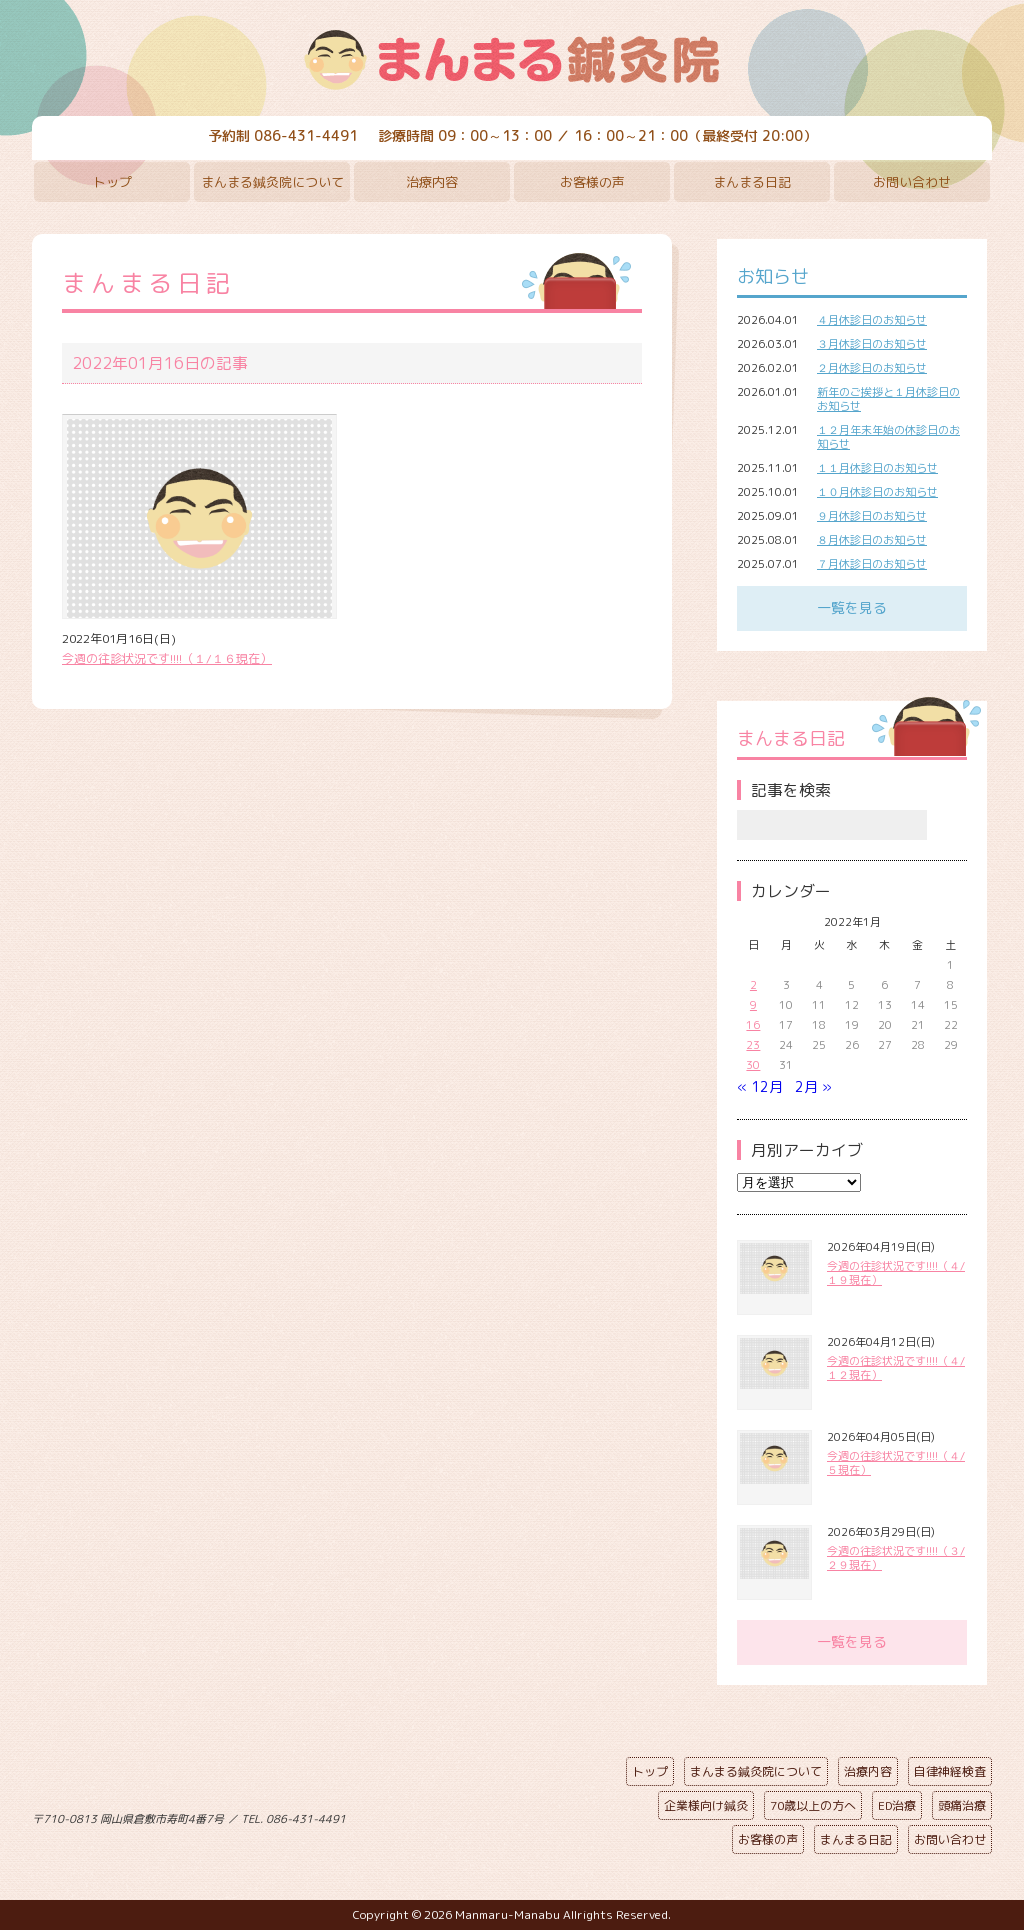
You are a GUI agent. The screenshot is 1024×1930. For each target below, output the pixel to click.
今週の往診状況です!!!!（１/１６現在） (167, 658)
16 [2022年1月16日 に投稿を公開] (753, 1025)
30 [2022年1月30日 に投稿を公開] (753, 1065)
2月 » (813, 1086)
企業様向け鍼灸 (706, 1805)
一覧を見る (852, 607)
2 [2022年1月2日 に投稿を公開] (753, 985)
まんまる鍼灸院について (272, 182)
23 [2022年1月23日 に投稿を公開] (753, 1045)
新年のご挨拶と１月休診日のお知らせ (888, 399)
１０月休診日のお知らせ (877, 492)
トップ (112, 182)
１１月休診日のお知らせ (877, 468)
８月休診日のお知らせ (872, 540)
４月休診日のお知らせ (872, 320)
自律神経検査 (950, 1771)
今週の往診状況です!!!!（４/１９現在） (896, 1273)
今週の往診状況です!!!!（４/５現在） (896, 1463)
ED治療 (897, 1805)
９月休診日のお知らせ (872, 516)
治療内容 (432, 182)
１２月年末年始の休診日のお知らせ (888, 437)
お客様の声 (592, 182)
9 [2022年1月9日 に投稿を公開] (753, 1005)
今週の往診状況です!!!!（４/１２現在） (896, 1368)
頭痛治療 (962, 1805)
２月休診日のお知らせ (872, 368)
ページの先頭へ (497, 1815)
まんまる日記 (752, 182)
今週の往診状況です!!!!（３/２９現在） (896, 1558)
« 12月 (760, 1086)
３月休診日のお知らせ (872, 344)
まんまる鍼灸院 (512, 60)
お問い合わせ (912, 182)
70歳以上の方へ (813, 1805)
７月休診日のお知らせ (872, 564)
